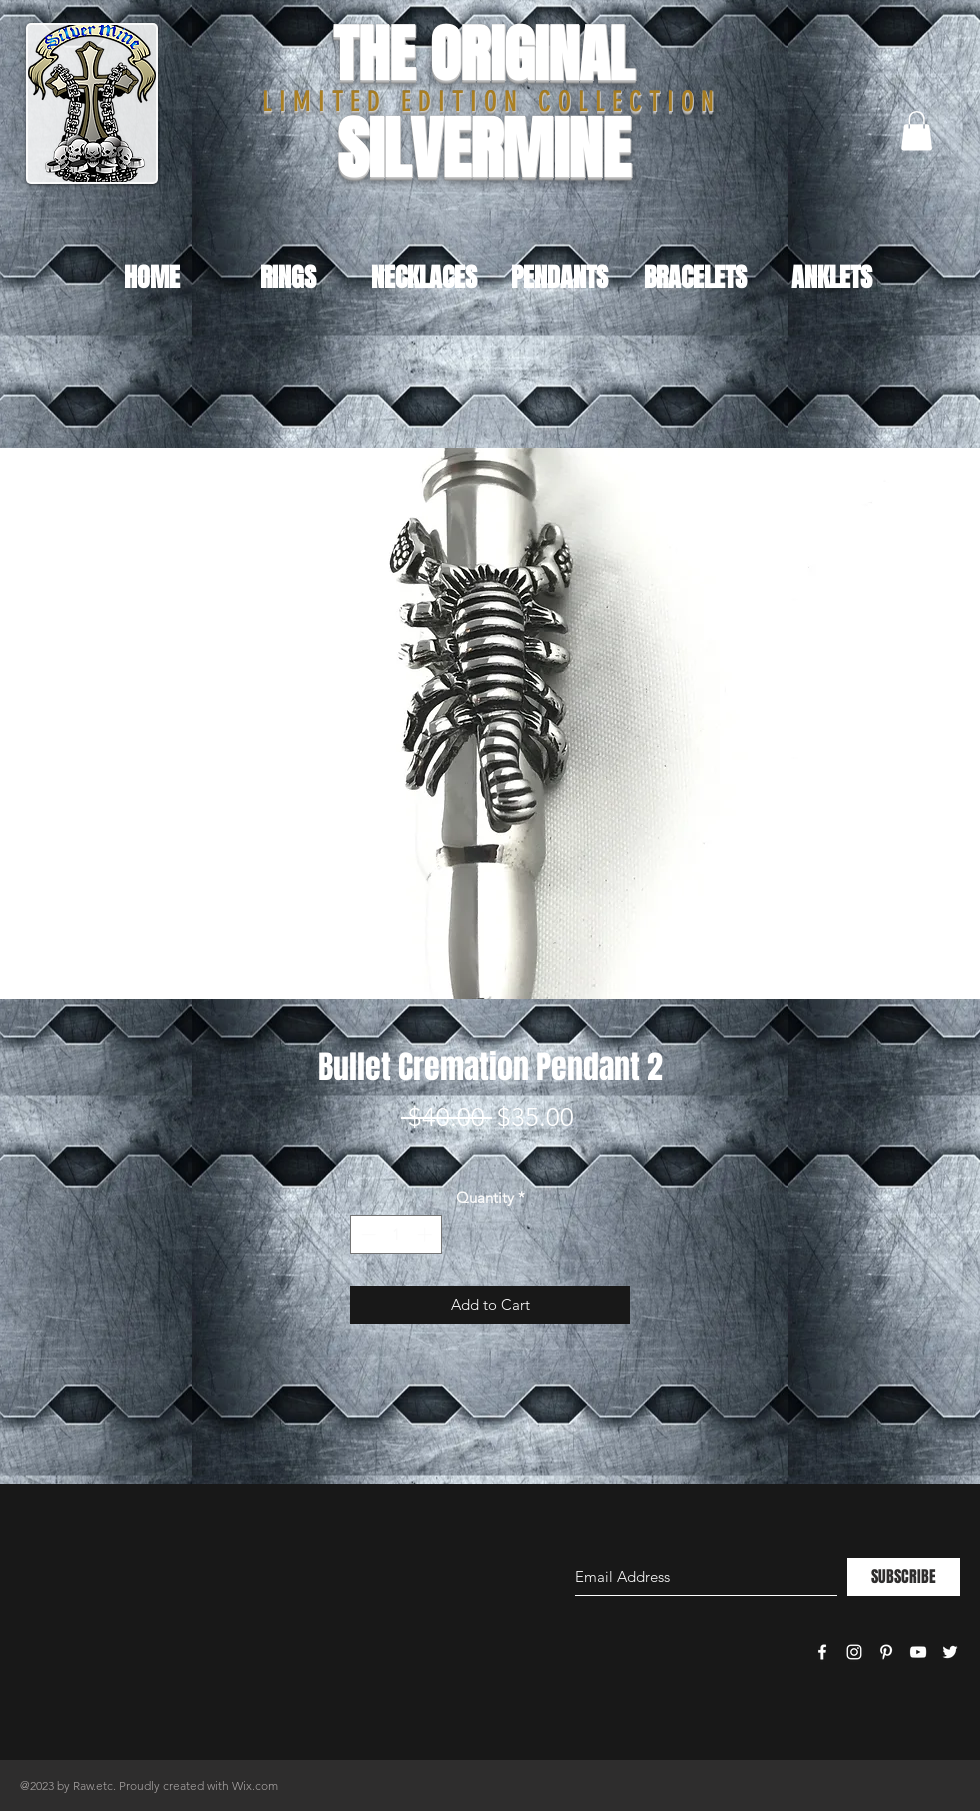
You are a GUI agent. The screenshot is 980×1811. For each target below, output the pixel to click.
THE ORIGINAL (483, 54)
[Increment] (426, 1234)
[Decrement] (366, 1234)
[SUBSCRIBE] (903, 1577)
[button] (916, 130)
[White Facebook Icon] (822, 1652)
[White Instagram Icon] (854, 1652)
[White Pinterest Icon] (886, 1652)
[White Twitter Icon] (950, 1652)
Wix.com (255, 1785)
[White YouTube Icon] (918, 1652)
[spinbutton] (396, 1234)
